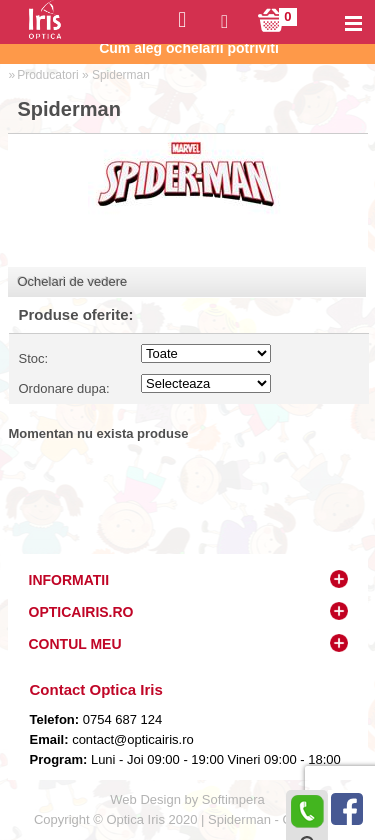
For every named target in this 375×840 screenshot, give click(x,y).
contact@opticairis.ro (131, 739)
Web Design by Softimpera (187, 799)
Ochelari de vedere (73, 281)
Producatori (47, 75)
